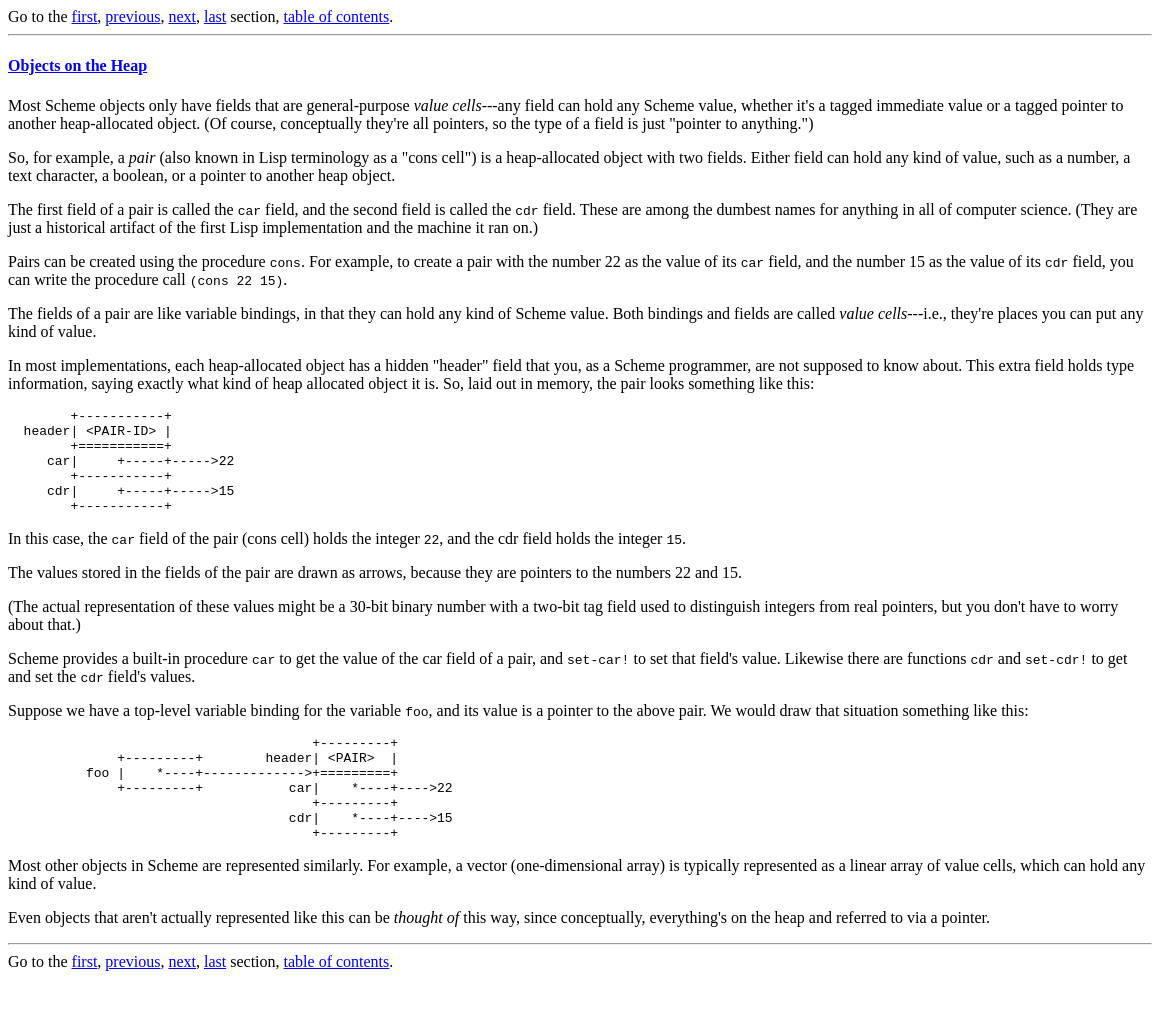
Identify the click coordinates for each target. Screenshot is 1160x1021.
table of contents (337, 16)
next (182, 16)
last (215, 16)
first (85, 16)
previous (132, 16)
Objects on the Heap (77, 65)
